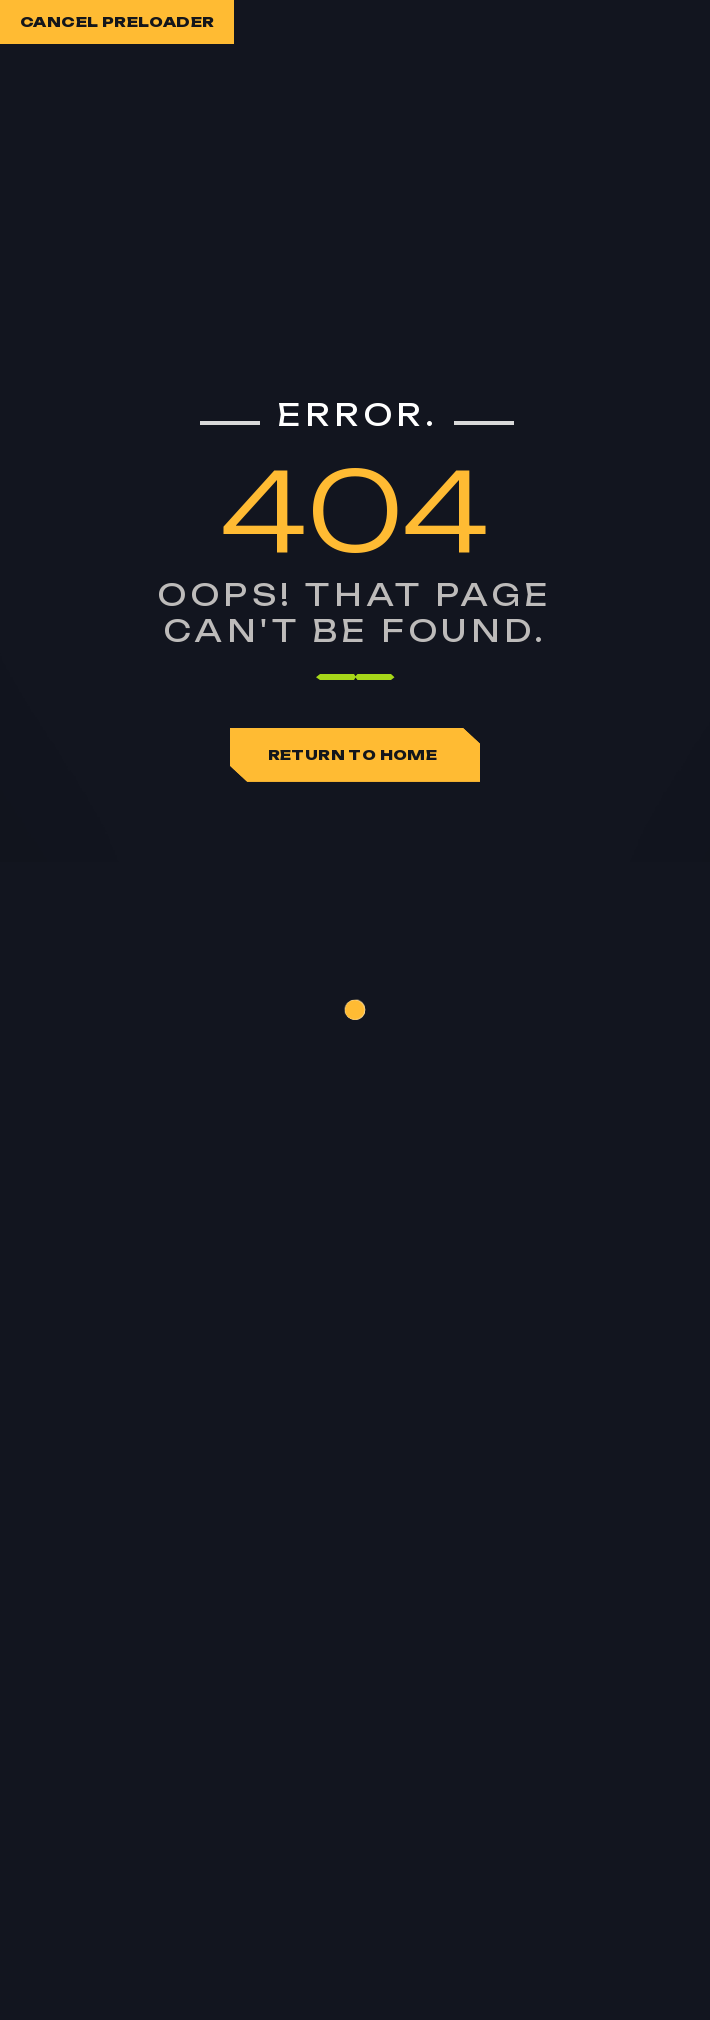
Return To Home (355, 755)
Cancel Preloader (117, 21)
